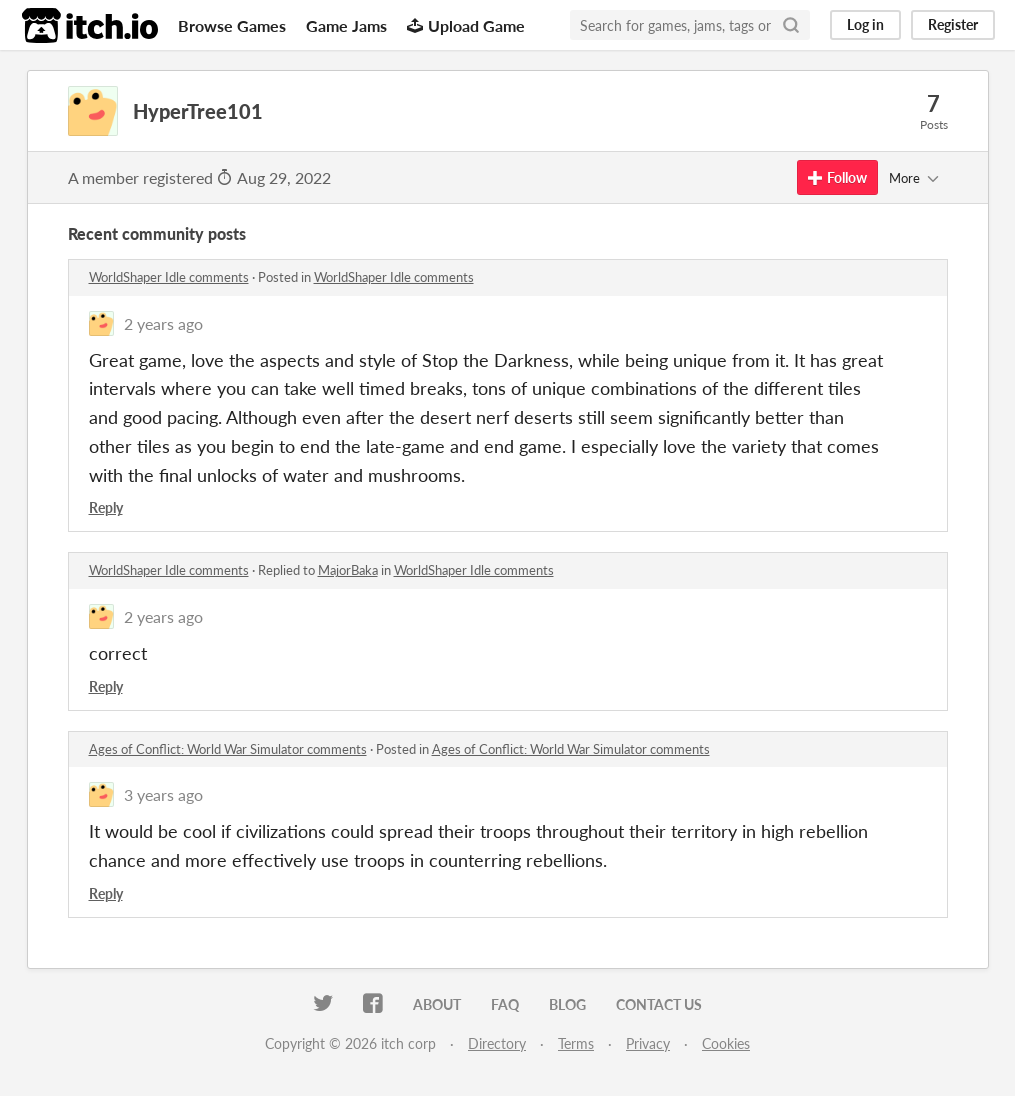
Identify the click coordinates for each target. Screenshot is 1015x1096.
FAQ (505, 1004)
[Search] (791, 25)
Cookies (726, 1043)
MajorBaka (348, 570)
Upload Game (466, 25)
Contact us (659, 1004)
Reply (106, 507)
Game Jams (346, 25)
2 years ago (163, 323)
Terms (576, 1043)
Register (953, 24)
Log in (865, 24)
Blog (567, 1004)
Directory (497, 1043)
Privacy (648, 1043)
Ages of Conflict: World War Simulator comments (228, 749)
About (437, 1004)
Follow (837, 177)
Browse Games (232, 25)
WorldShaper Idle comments (169, 277)
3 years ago (163, 794)
